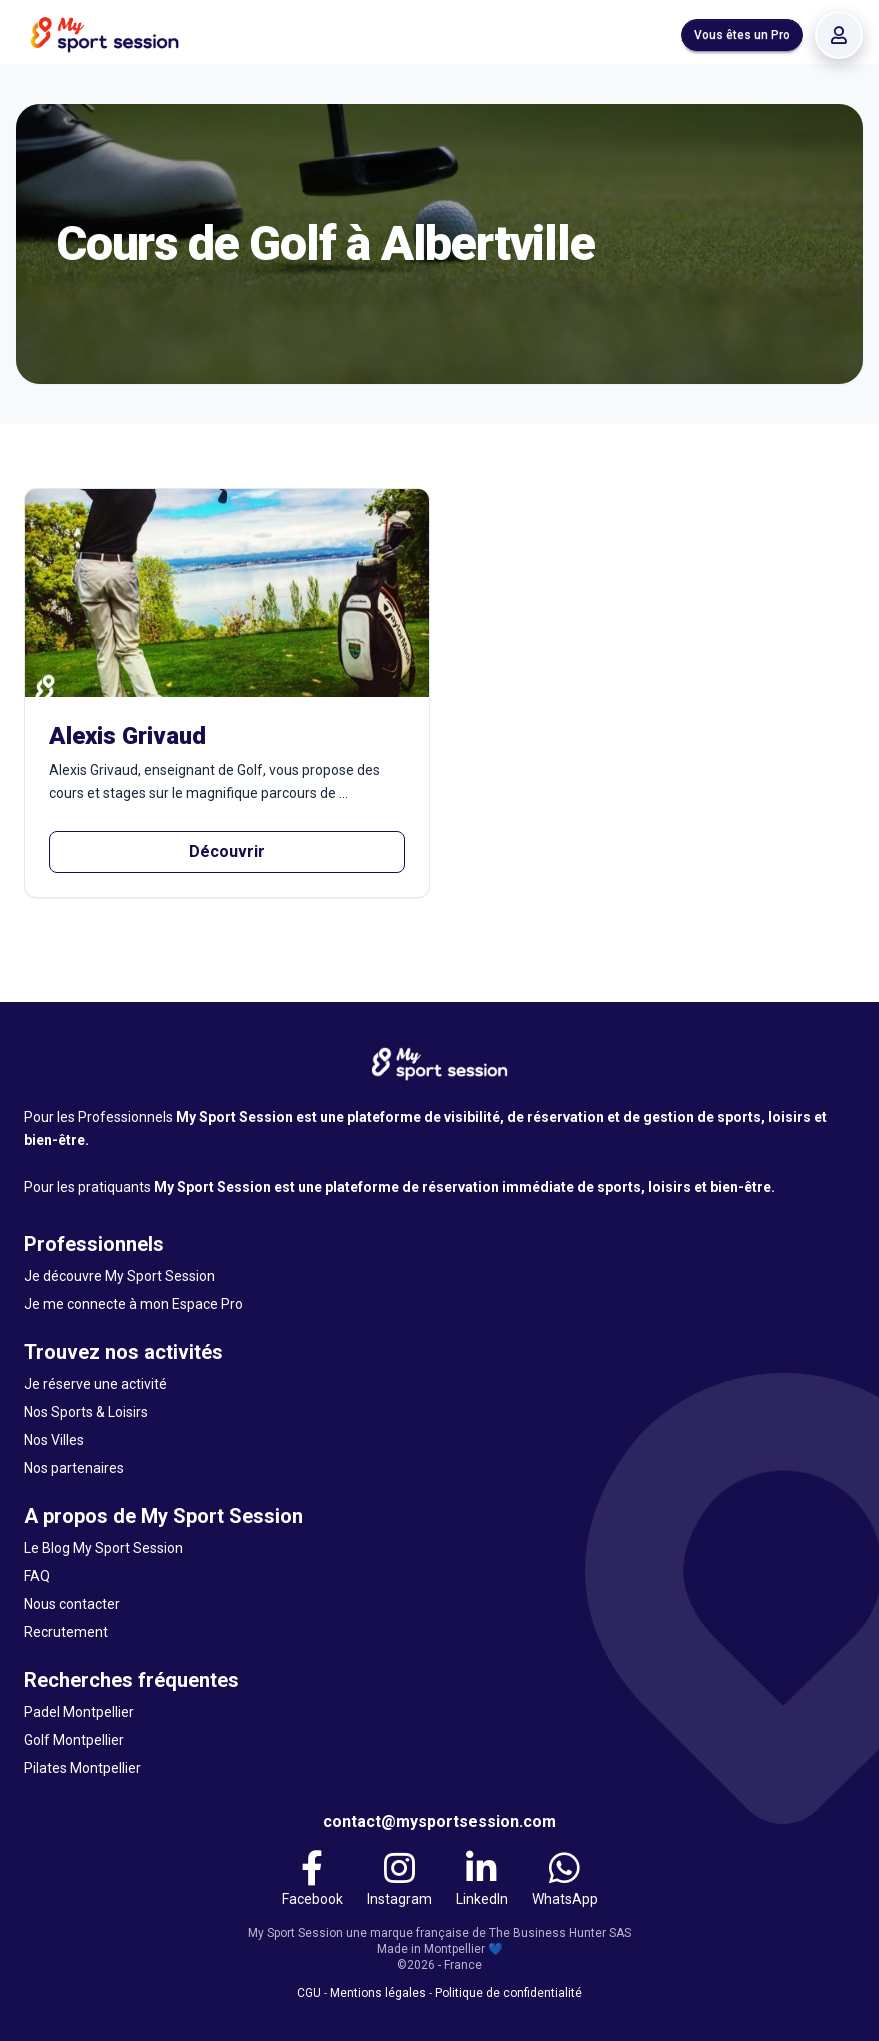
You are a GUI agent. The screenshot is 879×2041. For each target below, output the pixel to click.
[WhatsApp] (565, 1879)
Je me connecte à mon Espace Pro (133, 1304)
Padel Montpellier (79, 1712)
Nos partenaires (74, 1468)
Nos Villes (54, 1440)
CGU (309, 1993)
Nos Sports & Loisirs (86, 1412)
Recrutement (66, 1632)
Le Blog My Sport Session (103, 1548)
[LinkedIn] (482, 1879)
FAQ (37, 1576)
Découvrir (227, 851)
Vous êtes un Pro (742, 35)
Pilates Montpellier (82, 1768)
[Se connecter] (839, 35)
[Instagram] (399, 1879)
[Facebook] (312, 1879)
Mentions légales (378, 1993)
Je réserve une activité (95, 1384)
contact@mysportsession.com (439, 1821)
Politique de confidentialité (508, 1993)
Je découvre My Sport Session (119, 1276)
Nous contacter (72, 1604)
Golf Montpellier (74, 1740)
